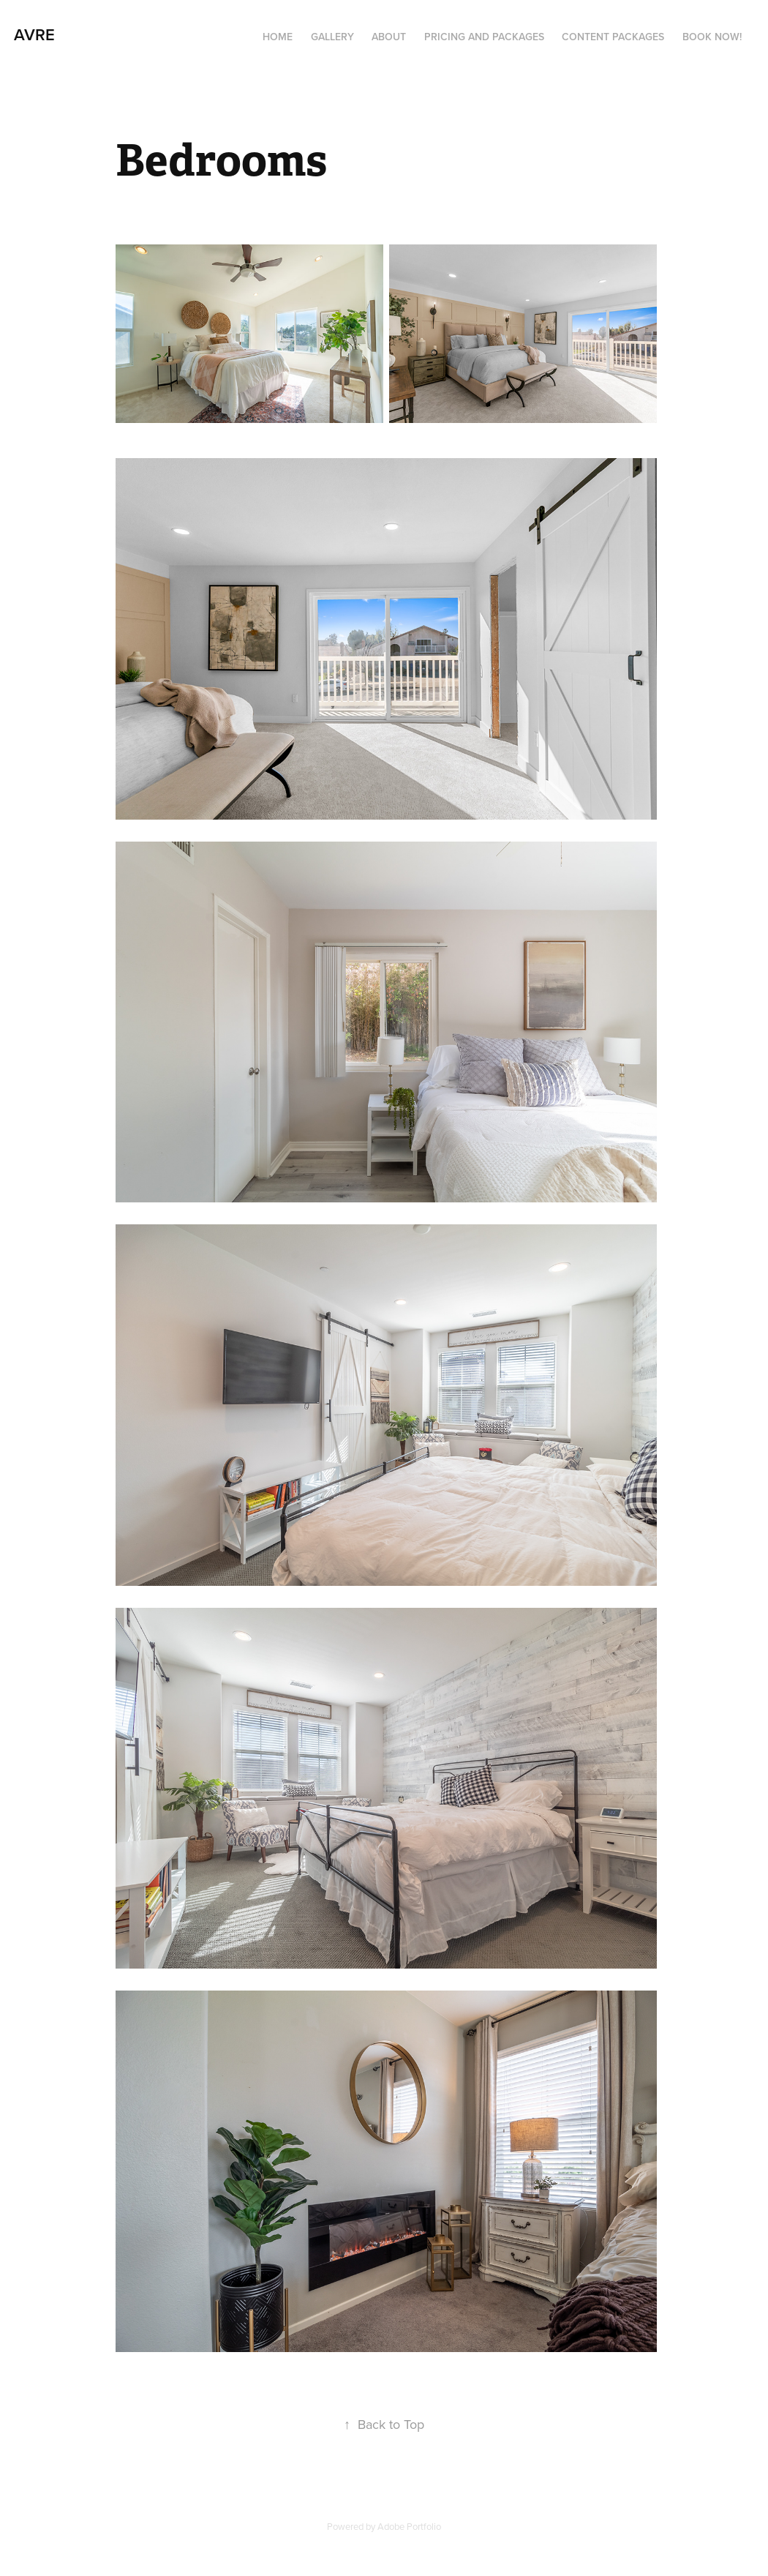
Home (278, 36)
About (389, 36)
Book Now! (712, 36)
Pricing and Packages (484, 36)
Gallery (332, 36)
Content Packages (613, 36)
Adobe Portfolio (409, 2526)
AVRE (34, 34)
